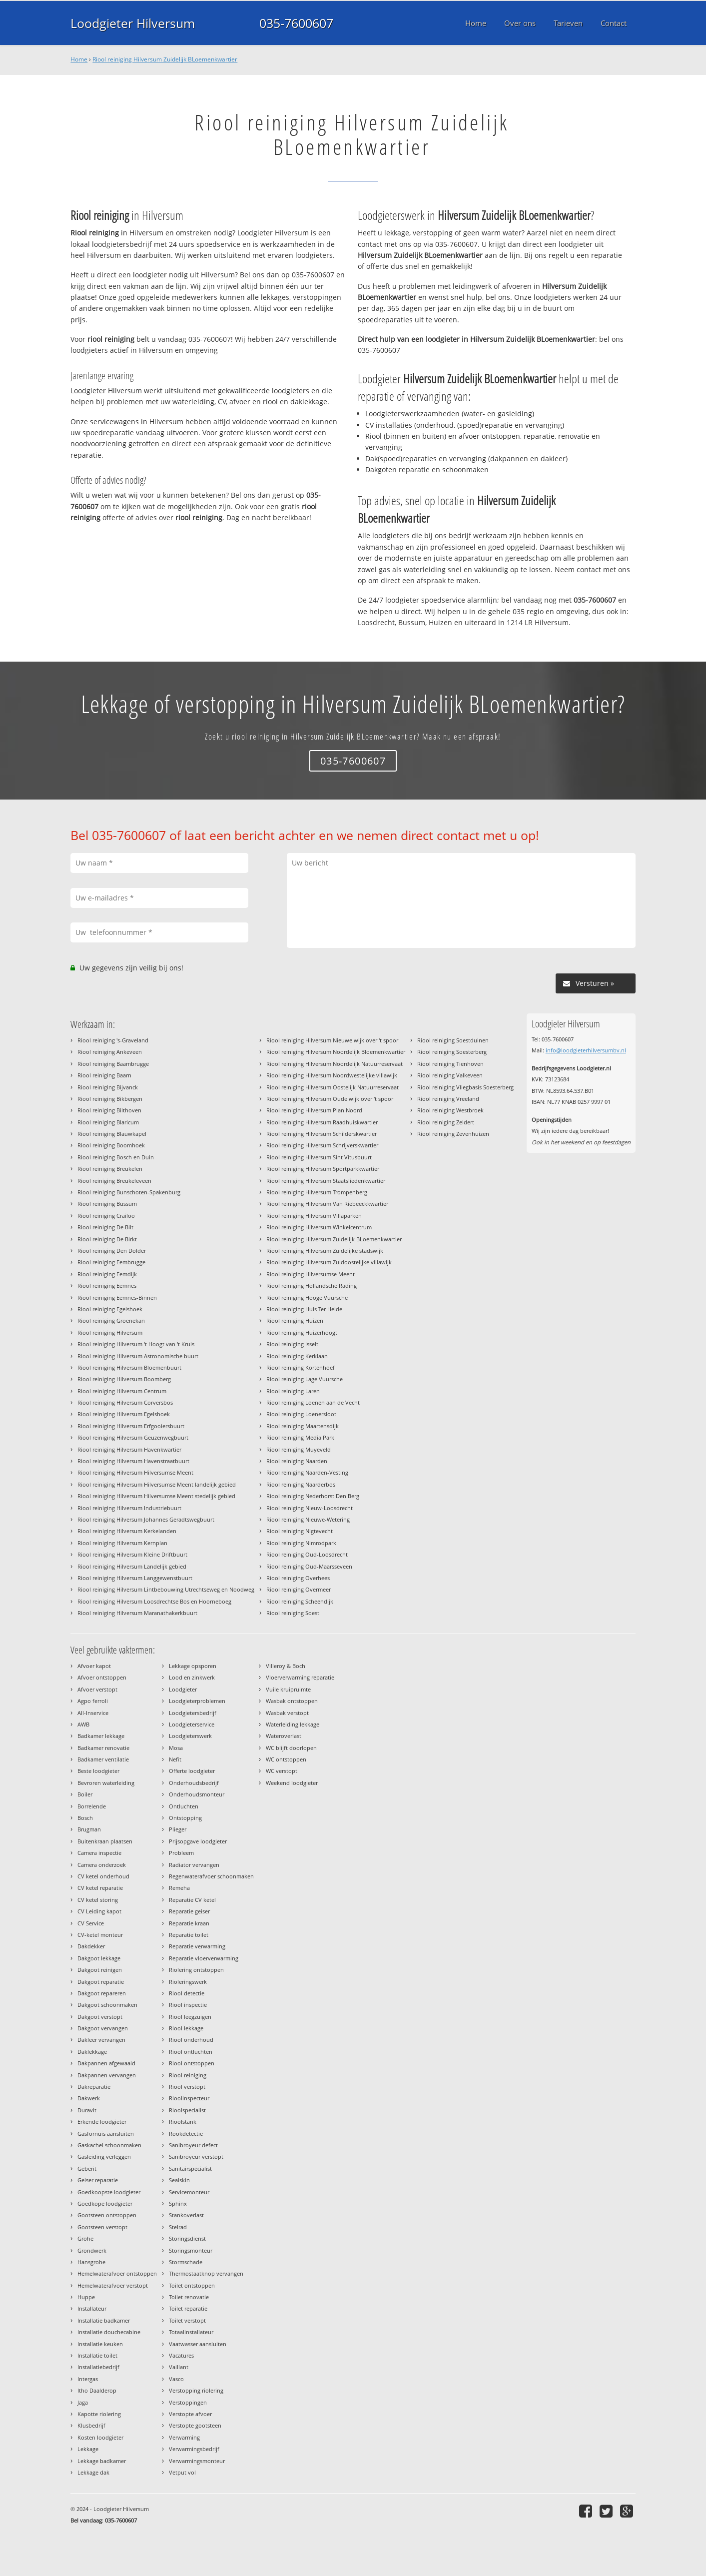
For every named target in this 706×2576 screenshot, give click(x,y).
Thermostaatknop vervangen (206, 2273)
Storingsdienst (187, 2238)
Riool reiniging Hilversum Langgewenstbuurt (134, 1578)
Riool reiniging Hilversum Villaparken (314, 1215)
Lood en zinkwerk (192, 1677)
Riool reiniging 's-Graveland (112, 1040)
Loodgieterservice (191, 1724)
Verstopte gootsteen (195, 2425)
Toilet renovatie (189, 2297)
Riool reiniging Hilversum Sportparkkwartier (322, 1168)
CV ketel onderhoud (103, 1876)
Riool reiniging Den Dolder (111, 1250)
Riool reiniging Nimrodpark (301, 1543)
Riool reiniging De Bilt (105, 1227)
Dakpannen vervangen (106, 2075)
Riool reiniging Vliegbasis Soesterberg (465, 1087)
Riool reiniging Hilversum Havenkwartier (129, 1449)
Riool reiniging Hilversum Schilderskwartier (321, 1133)
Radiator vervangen (194, 1864)
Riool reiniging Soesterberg (452, 1051)
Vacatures (181, 2355)
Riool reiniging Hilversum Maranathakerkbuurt (137, 1613)
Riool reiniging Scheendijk (299, 1601)
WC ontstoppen (286, 1759)
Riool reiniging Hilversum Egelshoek (123, 1414)
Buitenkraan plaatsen (104, 1841)
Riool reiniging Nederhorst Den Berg (312, 1496)
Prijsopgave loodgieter (198, 1841)
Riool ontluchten (190, 2051)
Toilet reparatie (188, 2308)
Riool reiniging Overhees (298, 1578)
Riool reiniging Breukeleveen (114, 1180)
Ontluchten (183, 1806)
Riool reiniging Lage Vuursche (304, 1379)
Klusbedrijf (91, 2425)
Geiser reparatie (97, 2180)
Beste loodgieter (98, 1770)
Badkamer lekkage (100, 1735)
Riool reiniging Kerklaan (297, 1356)
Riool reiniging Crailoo (106, 1215)
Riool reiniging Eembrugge (111, 1262)
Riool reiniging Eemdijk (107, 1274)
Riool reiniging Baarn (104, 1075)
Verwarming (184, 2437)
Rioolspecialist (187, 2110)
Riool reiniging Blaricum (108, 1122)
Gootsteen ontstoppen (106, 2215)
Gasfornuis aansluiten (105, 2133)
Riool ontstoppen (191, 2063)
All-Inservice (92, 1713)
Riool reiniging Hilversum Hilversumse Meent (135, 1472)
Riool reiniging (187, 2075)
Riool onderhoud (191, 2039)
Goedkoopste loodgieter (108, 2192)
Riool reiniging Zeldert (445, 1122)
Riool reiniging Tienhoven (450, 1063)
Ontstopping (185, 1817)
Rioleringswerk (188, 1981)
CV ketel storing (97, 1899)
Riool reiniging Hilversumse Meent (310, 1274)
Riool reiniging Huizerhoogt (301, 1332)
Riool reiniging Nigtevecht (299, 1531)
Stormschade (185, 2262)
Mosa (176, 1747)
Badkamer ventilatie (103, 1759)
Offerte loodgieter (192, 1770)
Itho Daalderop (96, 2390)
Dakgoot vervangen (102, 2028)
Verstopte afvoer (190, 2414)
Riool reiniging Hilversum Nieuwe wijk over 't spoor (332, 1040)
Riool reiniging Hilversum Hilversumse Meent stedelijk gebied (156, 1496)
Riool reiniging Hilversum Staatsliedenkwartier (325, 1180)
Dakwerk (88, 2098)
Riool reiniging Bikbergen (109, 1098)
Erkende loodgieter (101, 2121)
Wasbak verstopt (287, 1713)
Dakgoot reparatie (100, 1981)
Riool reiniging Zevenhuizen (453, 1133)
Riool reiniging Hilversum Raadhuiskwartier (322, 1122)
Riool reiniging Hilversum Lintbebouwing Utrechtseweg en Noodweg (165, 1589)
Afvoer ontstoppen (101, 1677)
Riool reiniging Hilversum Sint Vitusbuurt (319, 1157)
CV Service (90, 1923)
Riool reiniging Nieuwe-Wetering (308, 1519)
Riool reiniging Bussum (107, 1203)
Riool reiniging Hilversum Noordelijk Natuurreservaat (334, 1063)
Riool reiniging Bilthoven (109, 1110)
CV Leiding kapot (99, 1911)
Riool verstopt (187, 2086)
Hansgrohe (91, 2262)
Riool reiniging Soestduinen (453, 1040)
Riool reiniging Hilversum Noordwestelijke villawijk (331, 1075)
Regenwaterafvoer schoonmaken (211, 1876)
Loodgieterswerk (190, 1735)
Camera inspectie (99, 1852)
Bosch (85, 1817)
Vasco (176, 2379)
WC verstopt (281, 1770)
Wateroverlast (283, 1735)
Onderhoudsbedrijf (194, 1782)
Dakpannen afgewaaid (106, 2063)
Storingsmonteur (190, 2250)
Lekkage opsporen (192, 1666)
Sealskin (179, 2180)
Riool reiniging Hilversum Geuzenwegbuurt (132, 1437)
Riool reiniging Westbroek (450, 1110)
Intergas (87, 2379)
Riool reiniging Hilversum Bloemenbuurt (129, 1367)
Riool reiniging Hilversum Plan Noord (314, 1110)
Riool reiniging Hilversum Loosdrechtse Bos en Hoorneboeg (154, 1601)
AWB (83, 1724)
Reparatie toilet (188, 1934)
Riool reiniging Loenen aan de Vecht (313, 1402)
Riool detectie (186, 1993)
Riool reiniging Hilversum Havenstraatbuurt (133, 1461)
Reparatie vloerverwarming (203, 1958)
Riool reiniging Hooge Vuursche (307, 1297)
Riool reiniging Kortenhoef (300, 1367)
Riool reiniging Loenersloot (301, 1414)
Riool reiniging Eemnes (106, 1285)
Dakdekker (91, 1946)
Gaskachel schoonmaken (109, 2145)
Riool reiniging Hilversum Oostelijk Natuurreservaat (332, 1087)
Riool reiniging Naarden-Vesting (307, 1472)
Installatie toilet (97, 2355)
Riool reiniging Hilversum (109, 1332)
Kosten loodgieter (100, 2437)
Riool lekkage (186, 2028)
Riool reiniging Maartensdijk (302, 1426)
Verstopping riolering (196, 2390)
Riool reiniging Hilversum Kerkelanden (126, 1531)
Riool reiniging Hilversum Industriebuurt (129, 1508)
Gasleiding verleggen (104, 2156)
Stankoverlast (186, 2215)
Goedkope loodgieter (104, 2203)
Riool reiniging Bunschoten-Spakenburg (128, 1192)
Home (78, 59)
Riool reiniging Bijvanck (107, 1087)
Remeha (179, 1887)
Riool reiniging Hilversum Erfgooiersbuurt (130, 1426)
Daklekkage (92, 2051)
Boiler (84, 1794)
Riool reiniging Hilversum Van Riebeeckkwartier (327, 1203)
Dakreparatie (93, 2086)
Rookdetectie (186, 2133)
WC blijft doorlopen (291, 1747)
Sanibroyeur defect (193, 2145)
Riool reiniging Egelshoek (109, 1309)
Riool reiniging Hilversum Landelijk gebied (131, 1566)
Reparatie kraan (189, 1923)
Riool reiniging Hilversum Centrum (121, 1391)
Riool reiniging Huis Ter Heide (304, 1309)
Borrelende (91, 1806)
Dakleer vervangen (101, 2039)
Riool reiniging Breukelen (109, 1168)
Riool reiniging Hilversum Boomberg (124, 1379)
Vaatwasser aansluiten (197, 2344)
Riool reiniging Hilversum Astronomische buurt (137, 1356)
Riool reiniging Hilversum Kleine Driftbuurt (132, 1554)
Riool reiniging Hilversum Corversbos (125, 1402)
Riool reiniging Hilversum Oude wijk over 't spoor (329, 1098)
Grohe (85, 2238)
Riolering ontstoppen (196, 1969)
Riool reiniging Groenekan (111, 1320)
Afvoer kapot (94, 1666)
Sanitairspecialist (190, 2168)
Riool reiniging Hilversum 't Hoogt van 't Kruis (135, 1344)
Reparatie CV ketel (192, 1899)
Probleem (181, 1852)
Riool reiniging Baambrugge (113, 1063)
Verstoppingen (188, 2402)
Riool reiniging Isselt (292, 1344)
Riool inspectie (188, 2004)
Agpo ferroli (92, 1701)
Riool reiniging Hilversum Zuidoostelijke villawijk (329, 1262)
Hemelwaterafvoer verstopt (112, 2285)
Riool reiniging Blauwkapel (111, 1133)
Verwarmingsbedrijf (194, 2449)
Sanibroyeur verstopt (196, 2156)
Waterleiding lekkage (292, 1724)
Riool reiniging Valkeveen (450, 1075)
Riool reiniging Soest (292, 1613)
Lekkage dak (93, 2472)
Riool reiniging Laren (293, 1391)
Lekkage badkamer (101, 2461)
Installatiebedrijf (98, 2367)
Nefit (175, 1759)
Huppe (86, 2297)
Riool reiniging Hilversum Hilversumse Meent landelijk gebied (156, 1484)
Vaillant (178, 2367)
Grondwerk (91, 2250)
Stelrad (178, 2227)
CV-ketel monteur (100, 1934)
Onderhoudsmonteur (196, 1794)
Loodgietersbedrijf (192, 1713)
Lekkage (87, 2449)
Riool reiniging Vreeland (448, 1098)
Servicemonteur (189, 2192)
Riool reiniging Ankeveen (109, 1051)
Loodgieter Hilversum (132, 22)
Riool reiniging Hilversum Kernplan (122, 1543)
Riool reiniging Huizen (294, 1320)
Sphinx (178, 2203)
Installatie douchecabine (108, 2332)
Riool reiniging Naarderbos (300, 1484)
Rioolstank (182, 2121)
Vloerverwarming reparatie (300, 1677)
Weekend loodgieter (292, 1782)
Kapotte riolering (99, 2414)
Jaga (82, 2402)
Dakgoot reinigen (99, 1969)
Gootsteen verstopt (102, 2227)
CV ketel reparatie (100, 1887)
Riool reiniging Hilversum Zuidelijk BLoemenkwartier (164, 59)
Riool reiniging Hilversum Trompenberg (316, 1192)
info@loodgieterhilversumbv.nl (586, 1050)
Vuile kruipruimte (288, 1689)
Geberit (86, 2168)
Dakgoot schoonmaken (107, 2004)
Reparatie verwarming (197, 1946)
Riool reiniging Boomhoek (111, 1145)
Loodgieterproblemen (197, 1701)
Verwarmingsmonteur (197, 2461)
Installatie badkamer (103, 2320)
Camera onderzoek (101, 1864)
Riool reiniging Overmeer (298, 1589)
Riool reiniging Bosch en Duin (115, 1157)
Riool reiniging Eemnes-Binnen (117, 1297)
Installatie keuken (100, 2344)
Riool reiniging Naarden (296, 1461)
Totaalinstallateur (191, 2332)
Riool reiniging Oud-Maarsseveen (309, 1566)
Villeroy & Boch (285, 1666)
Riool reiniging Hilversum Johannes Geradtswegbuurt (145, 1519)
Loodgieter (183, 1689)
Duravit (86, 2110)
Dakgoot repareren (101, 1993)
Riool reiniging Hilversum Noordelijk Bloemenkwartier (335, 1051)
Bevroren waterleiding (105, 1782)
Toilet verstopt (187, 2320)
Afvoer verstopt (97, 1689)
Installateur (91, 2308)
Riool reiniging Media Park (300, 1437)
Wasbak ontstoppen (292, 1701)
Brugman (89, 1829)
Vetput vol (182, 2472)
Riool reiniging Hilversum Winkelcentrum (319, 1227)
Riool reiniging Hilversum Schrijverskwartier (322, 1145)
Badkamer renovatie (103, 1747)
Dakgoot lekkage (98, 1958)
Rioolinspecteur (189, 2098)
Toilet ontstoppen (192, 2285)
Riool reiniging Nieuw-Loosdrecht (309, 1508)
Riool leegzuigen (190, 2016)
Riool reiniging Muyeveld (298, 1449)
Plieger (177, 1829)
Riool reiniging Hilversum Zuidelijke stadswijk (324, 1250)
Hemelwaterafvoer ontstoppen (117, 2273)
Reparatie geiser (189, 1911)
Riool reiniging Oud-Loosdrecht (307, 1554)
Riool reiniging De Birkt (107, 1239)
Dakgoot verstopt (99, 2016)
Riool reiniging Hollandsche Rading (311, 1285)
